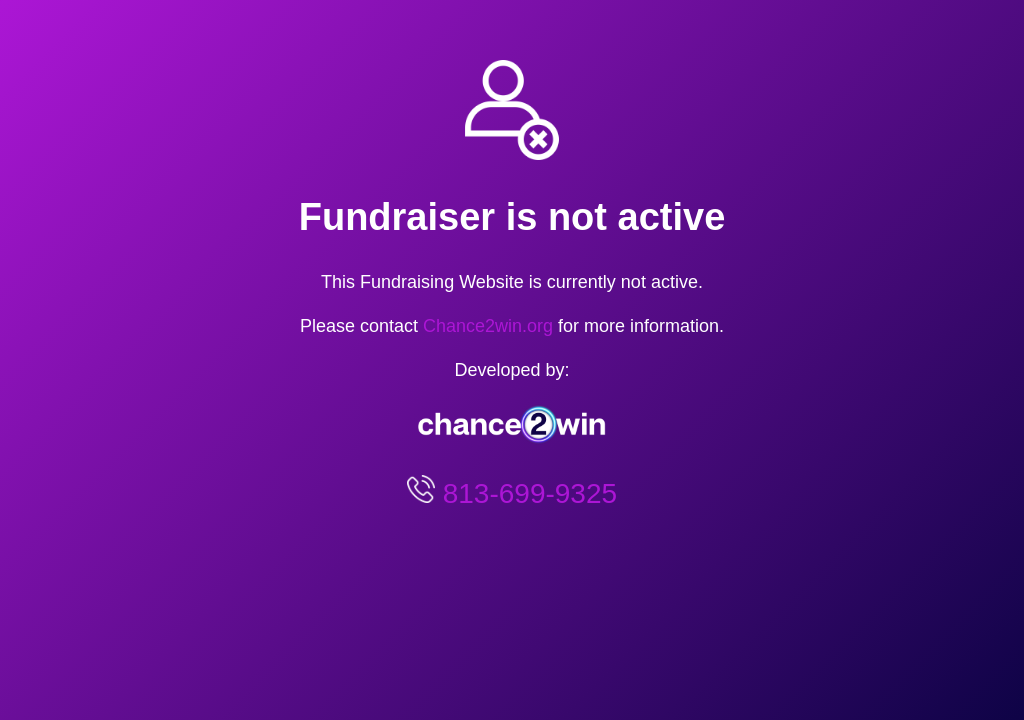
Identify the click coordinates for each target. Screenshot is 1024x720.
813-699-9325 (526, 493)
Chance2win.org (488, 326)
